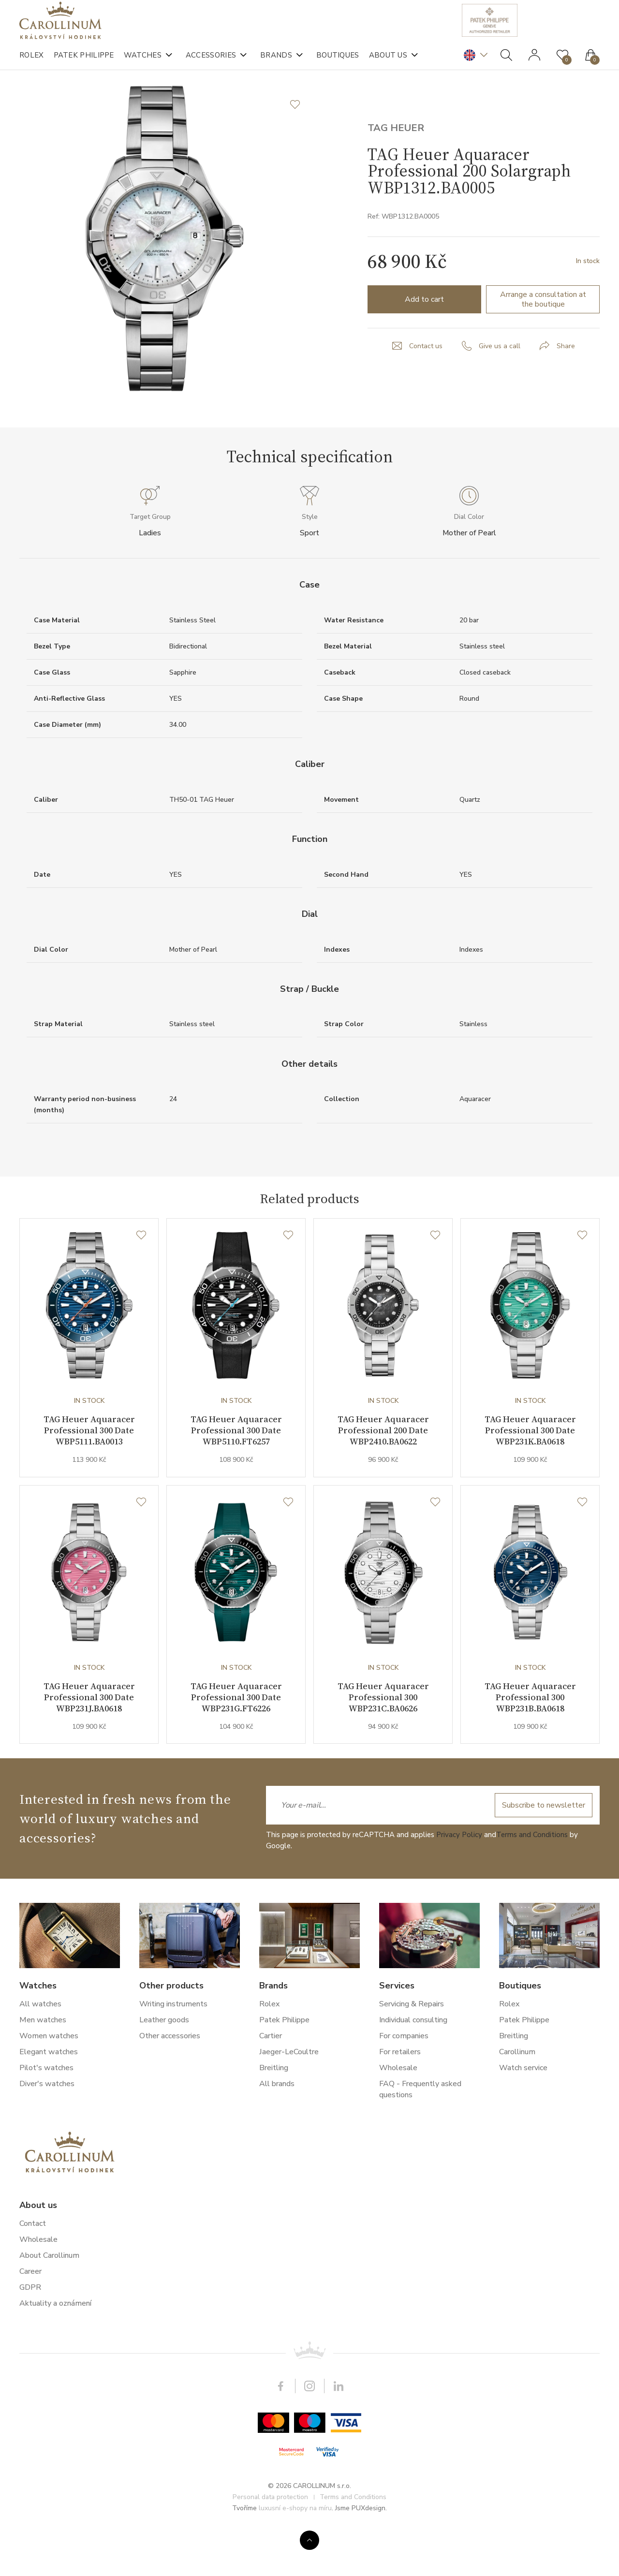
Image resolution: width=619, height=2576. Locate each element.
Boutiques (337, 63)
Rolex (31, 63)
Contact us (425, 385)
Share (566, 385)
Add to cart (424, 338)
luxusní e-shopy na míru (295, 2552)
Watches (143, 63)
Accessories (211, 63)
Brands (276, 63)
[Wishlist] (141, 1274)
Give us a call (499, 385)
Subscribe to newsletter (542, 1848)
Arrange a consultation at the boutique (543, 338)
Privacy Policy (459, 1878)
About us (388, 63)
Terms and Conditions (532, 1878)
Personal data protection (270, 2541)
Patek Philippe (84, 63)
